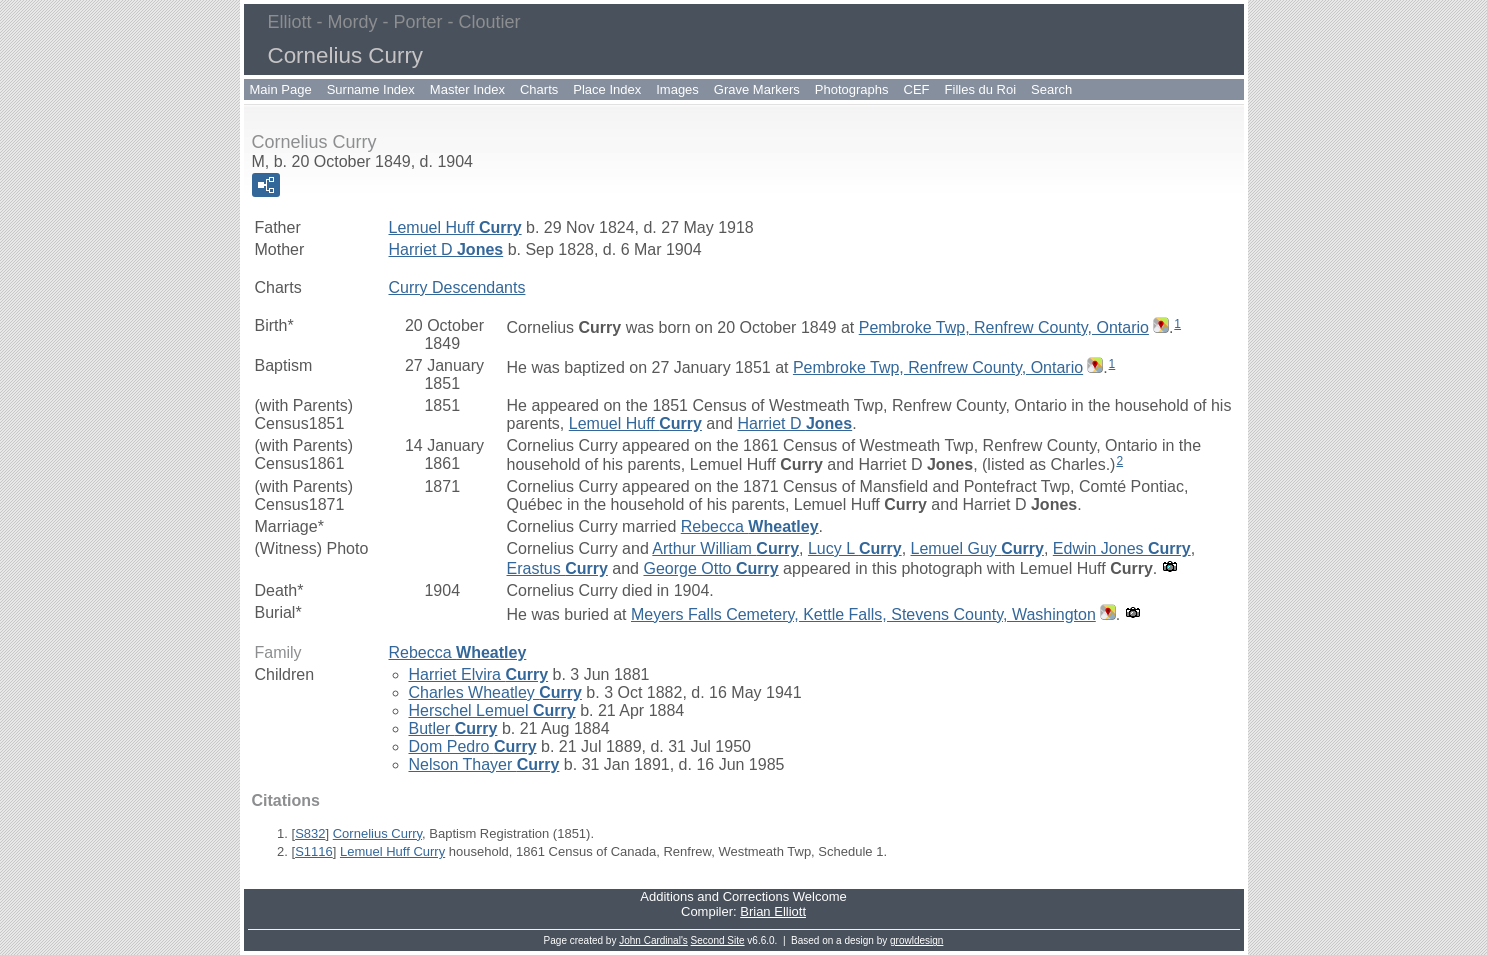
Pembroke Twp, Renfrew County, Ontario (1004, 327)
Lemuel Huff (455, 227)
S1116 (314, 851)
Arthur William (725, 548)
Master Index (467, 89)
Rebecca (750, 526)
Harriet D (446, 249)
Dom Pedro (473, 746)
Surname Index (371, 89)
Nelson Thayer (484, 764)
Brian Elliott (773, 911)
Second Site (718, 940)
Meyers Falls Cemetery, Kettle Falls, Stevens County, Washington (863, 614)
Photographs (852, 89)
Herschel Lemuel (492, 710)
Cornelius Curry (377, 833)
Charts (539, 89)
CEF (917, 89)
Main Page (281, 89)
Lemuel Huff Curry (392, 851)
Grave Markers (757, 89)
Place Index (607, 89)
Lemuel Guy (977, 548)
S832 (310, 833)
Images (677, 89)
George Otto (710, 568)
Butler (453, 728)
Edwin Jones (1122, 548)
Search (1051, 89)
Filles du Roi (981, 89)
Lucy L (855, 548)
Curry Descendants (457, 287)
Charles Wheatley (495, 692)
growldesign (916, 940)
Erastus (557, 568)
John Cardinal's (653, 940)
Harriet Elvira (479, 674)
